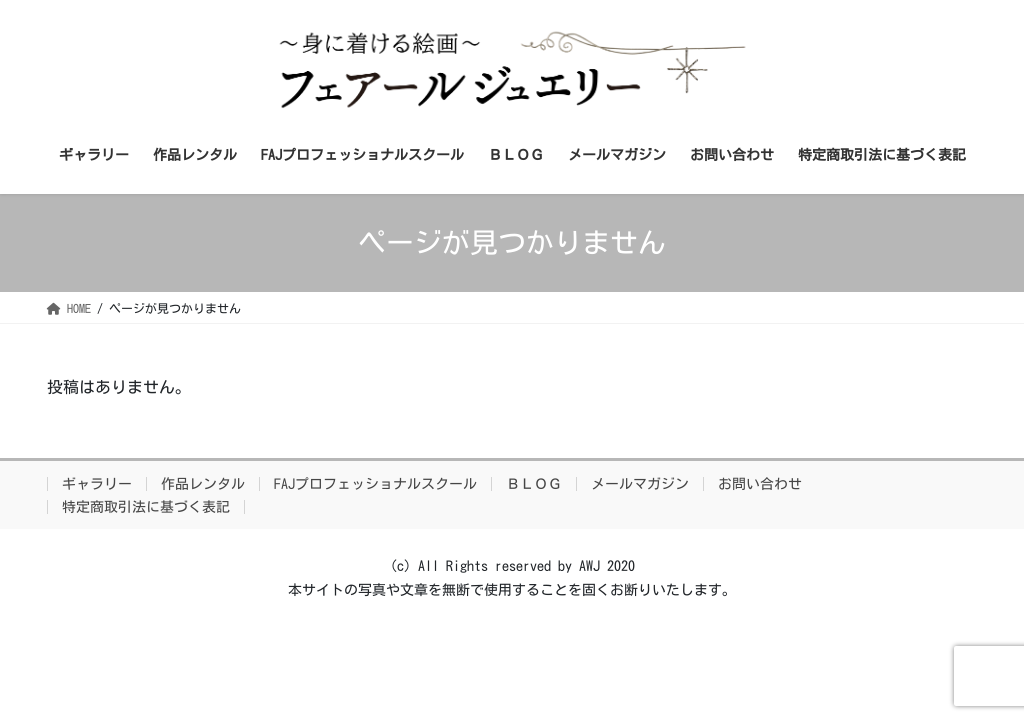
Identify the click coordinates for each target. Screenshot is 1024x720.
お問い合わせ (760, 484)
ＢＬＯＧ (534, 484)
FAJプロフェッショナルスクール (375, 484)
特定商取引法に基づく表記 (146, 507)
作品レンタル (203, 484)
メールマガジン (640, 484)
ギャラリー (97, 484)
